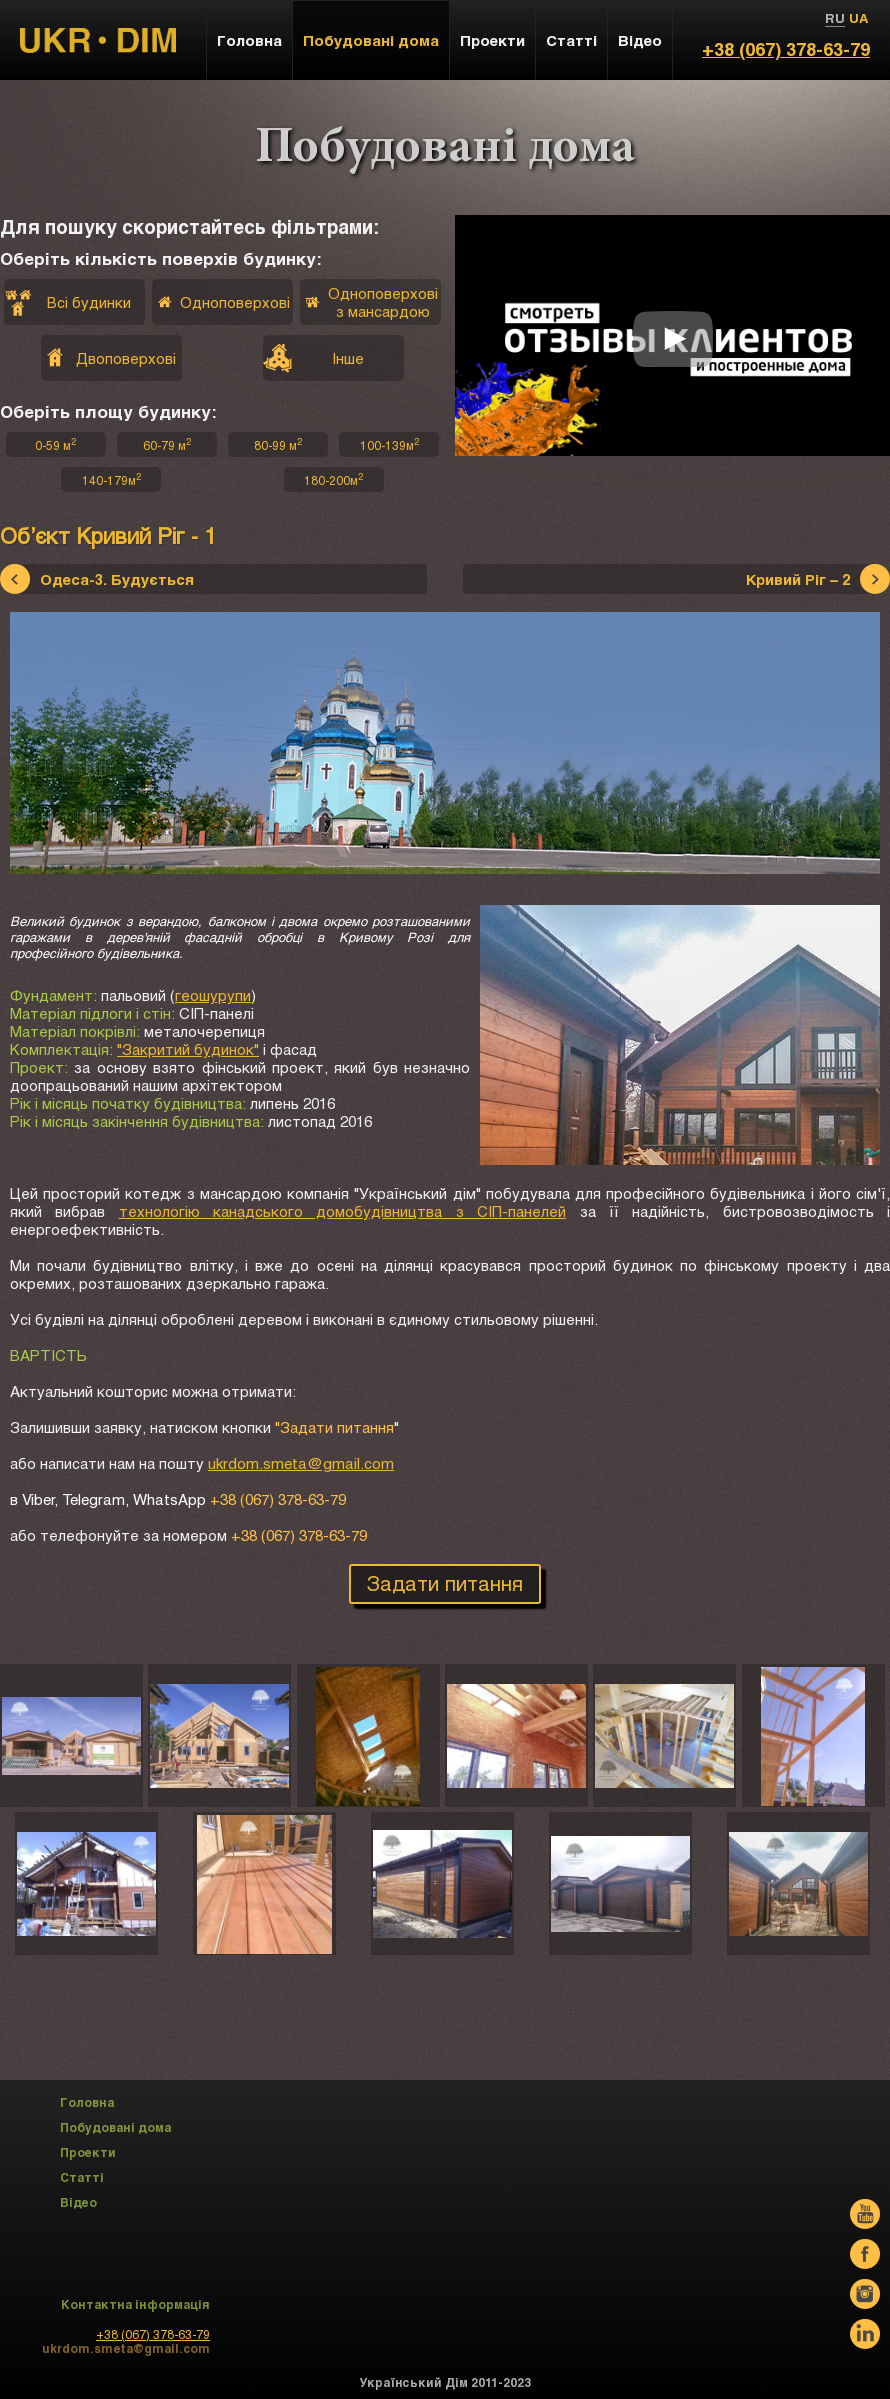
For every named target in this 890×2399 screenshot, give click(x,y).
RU (835, 18)
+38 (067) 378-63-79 (786, 49)
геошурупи (213, 995)
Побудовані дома (371, 40)
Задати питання (445, 1583)
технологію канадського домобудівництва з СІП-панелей (342, 1211)
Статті (571, 40)
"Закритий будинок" (188, 1049)
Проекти (492, 40)
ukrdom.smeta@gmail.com (301, 1463)
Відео (640, 40)
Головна (249, 40)
